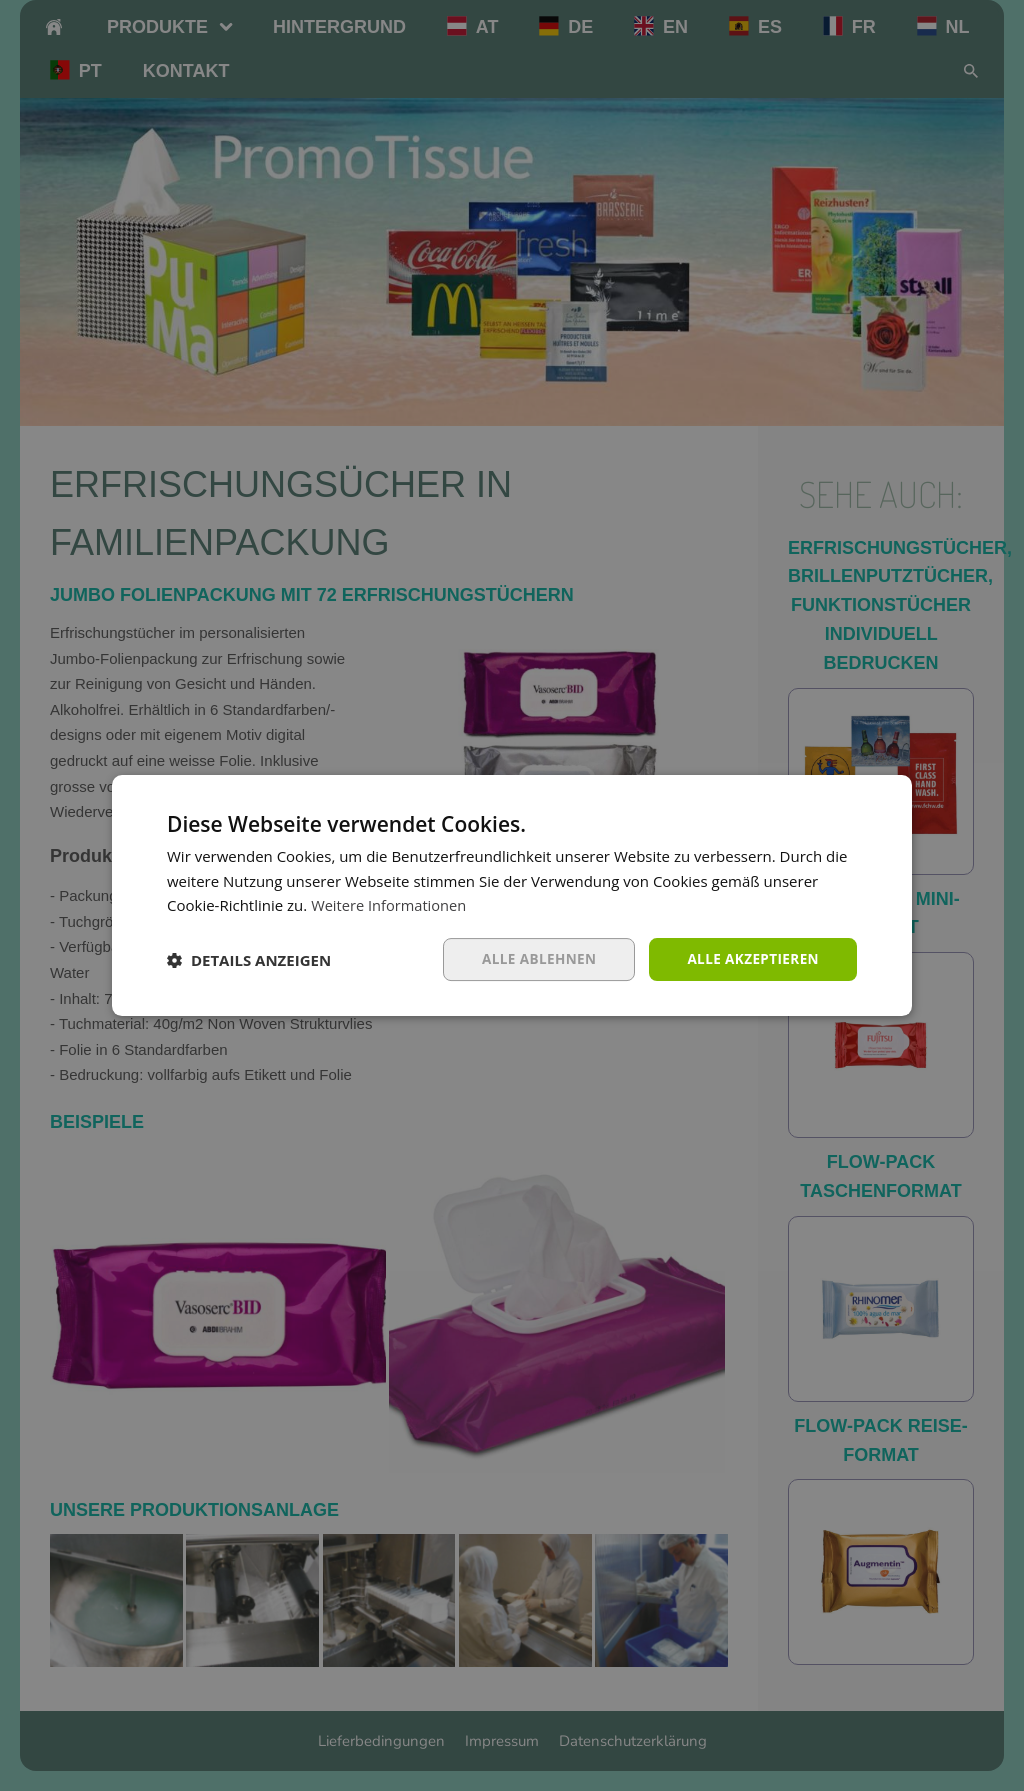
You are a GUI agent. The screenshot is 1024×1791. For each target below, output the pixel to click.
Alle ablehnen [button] (533, 958)
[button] (249, 960)
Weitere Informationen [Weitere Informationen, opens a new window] (390, 905)
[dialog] (512, 895)
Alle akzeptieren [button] (751, 958)
